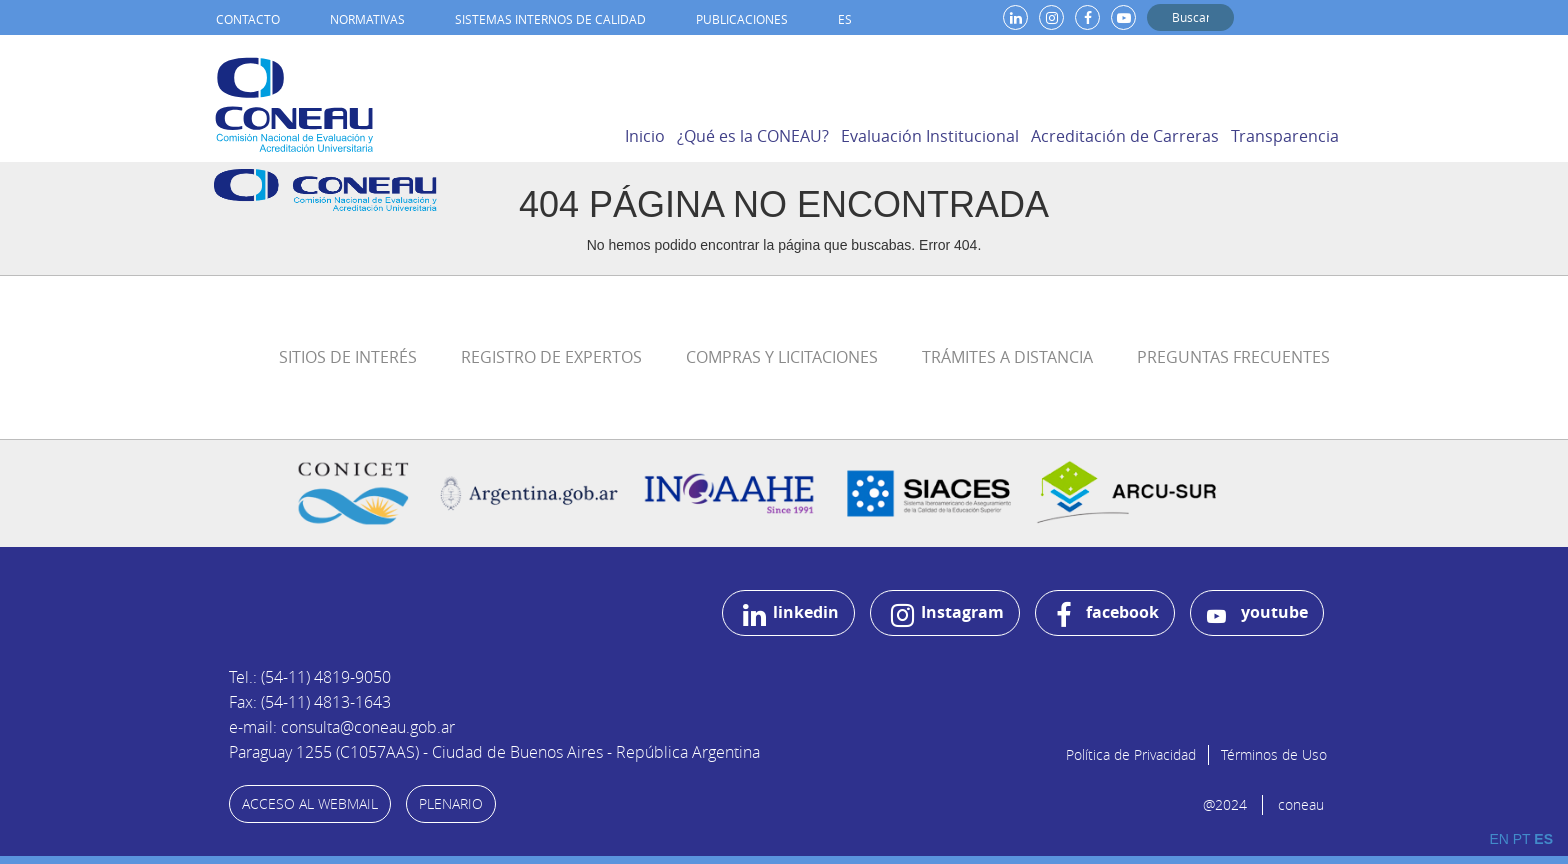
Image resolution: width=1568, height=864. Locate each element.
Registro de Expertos (551, 357)
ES (845, 19)
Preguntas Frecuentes (1233, 357)
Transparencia (1285, 136)
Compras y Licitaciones (782, 357)
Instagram (947, 615)
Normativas (367, 19)
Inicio (645, 136)
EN (1498, 839)
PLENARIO (451, 803)
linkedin (791, 615)
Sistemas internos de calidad (550, 19)
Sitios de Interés (348, 357)
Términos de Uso (1274, 754)
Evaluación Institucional (930, 136)
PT (1522, 839)
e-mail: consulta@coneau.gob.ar (342, 727)
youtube (1257, 613)
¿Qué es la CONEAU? (753, 136)
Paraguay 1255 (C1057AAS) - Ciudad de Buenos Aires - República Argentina (494, 752)
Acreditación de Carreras (1125, 136)
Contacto (248, 19)
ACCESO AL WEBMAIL (310, 803)
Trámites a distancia (1007, 357)
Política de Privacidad (1131, 754)
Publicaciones (742, 19)
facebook (1107, 615)
